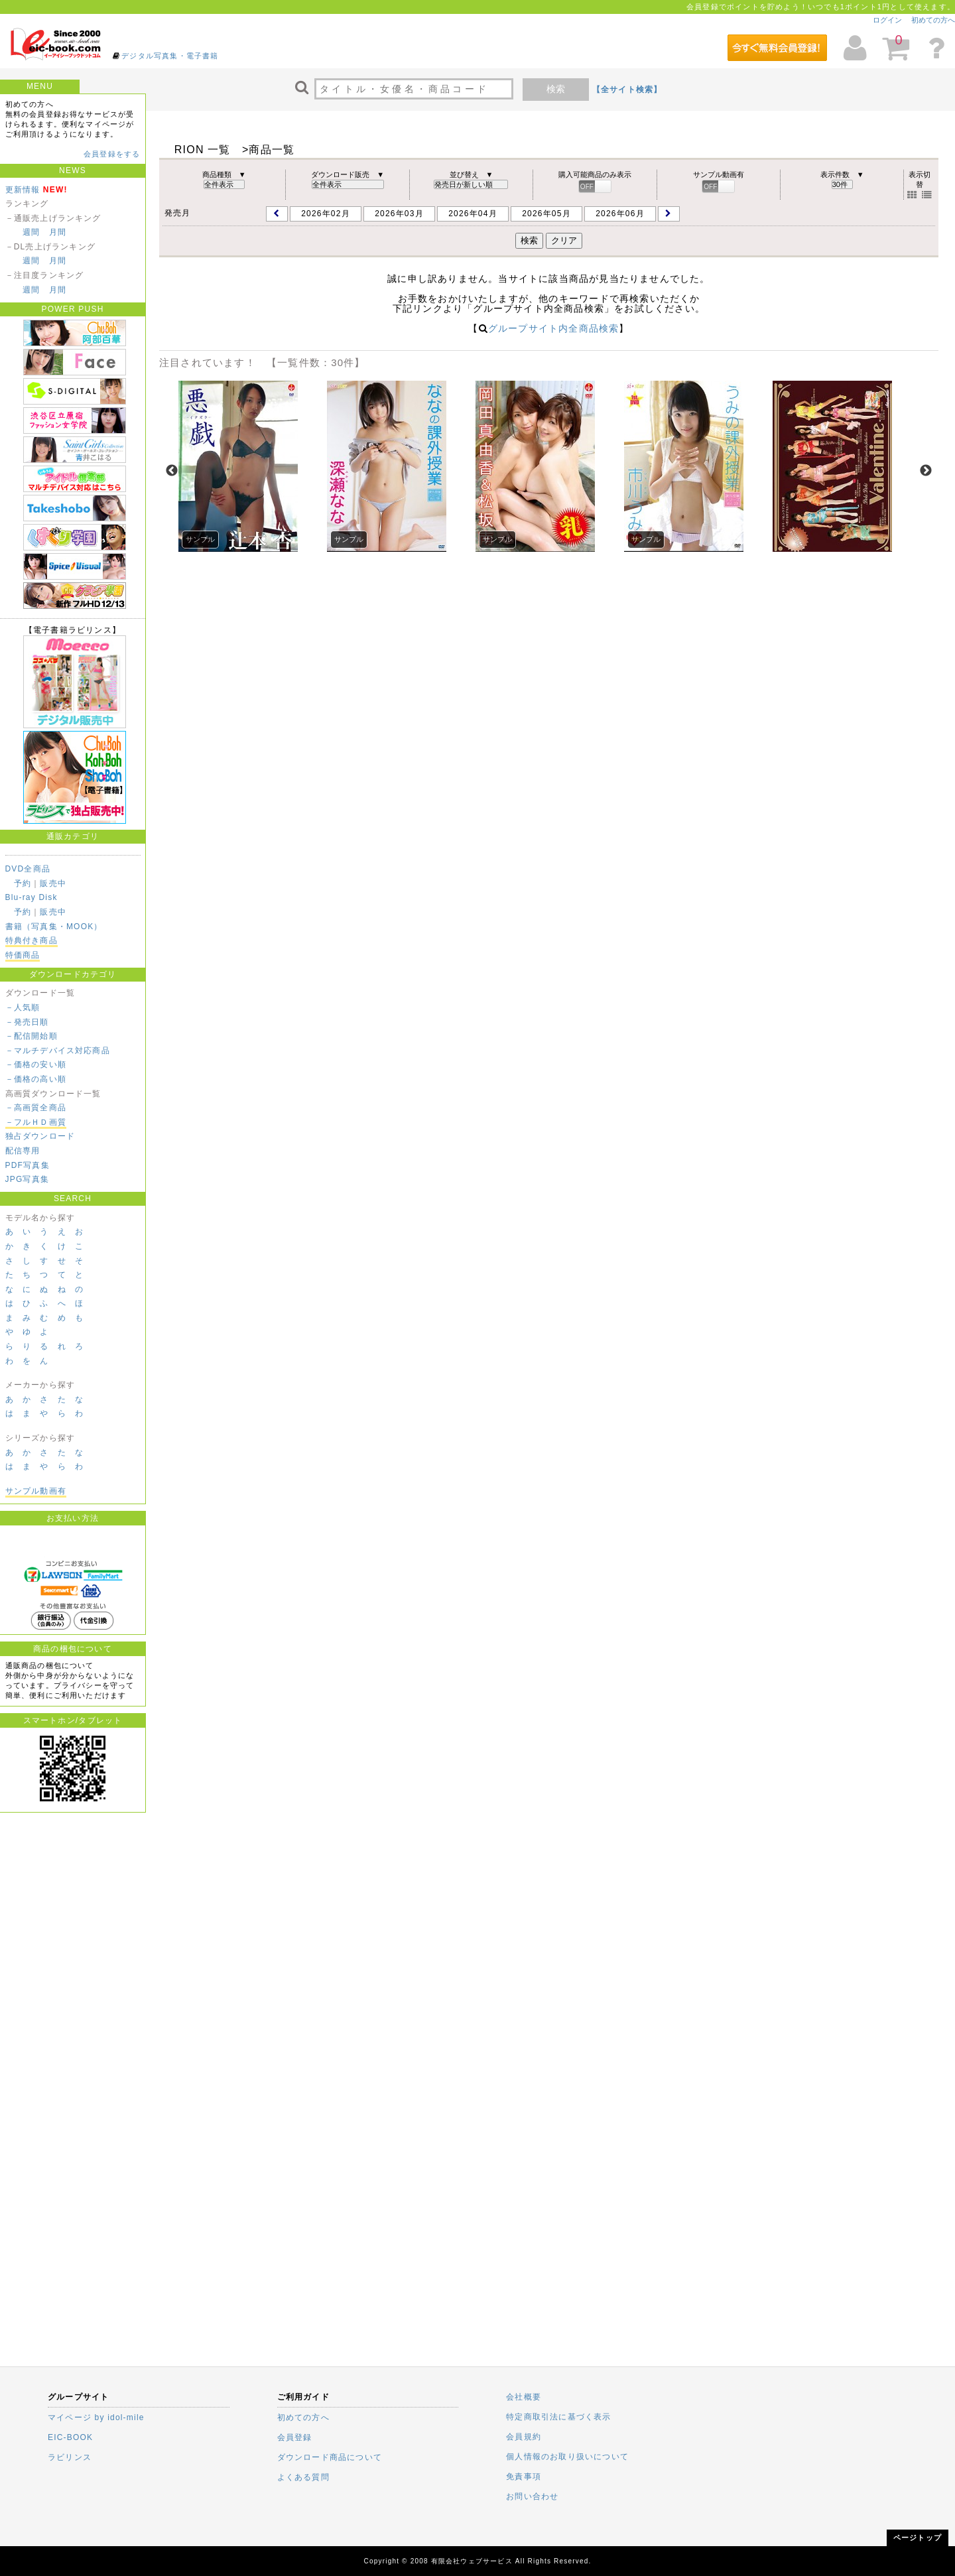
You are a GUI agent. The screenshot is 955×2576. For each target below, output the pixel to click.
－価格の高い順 (35, 1079)
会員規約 (523, 2436)
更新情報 (22, 189)
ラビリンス (70, 2457)
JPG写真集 (27, 1179)
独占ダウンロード (40, 1136)
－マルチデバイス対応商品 (57, 1050)
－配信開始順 (31, 1036)
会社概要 (523, 2397)
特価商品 (22, 955)
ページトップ (917, 2538)
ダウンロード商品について (329, 2457)
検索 (555, 89)
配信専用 (22, 1150)
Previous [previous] (171, 471)
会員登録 (294, 2437)
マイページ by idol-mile (96, 2417)
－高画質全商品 (35, 1107)
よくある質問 (303, 2477)
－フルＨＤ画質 (35, 1122)
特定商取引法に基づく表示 (558, 2416)
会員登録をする (112, 154)
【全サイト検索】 (627, 89)
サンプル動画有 (35, 1491)
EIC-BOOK (70, 2437)
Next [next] (925, 471)
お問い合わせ (532, 2496)
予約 (22, 883)
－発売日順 (27, 1022)
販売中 (53, 883)
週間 (31, 232)
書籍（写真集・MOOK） (54, 926)
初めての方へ (933, 20)
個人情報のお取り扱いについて (567, 2456)
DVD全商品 (28, 868)
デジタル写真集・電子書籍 (169, 56)
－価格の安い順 (35, 1064)
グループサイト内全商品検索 (553, 328)
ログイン (887, 20)
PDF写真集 (27, 1165)
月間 (57, 232)
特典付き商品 (31, 940)
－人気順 (22, 1007)
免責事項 (523, 2476)
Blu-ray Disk (31, 897)
